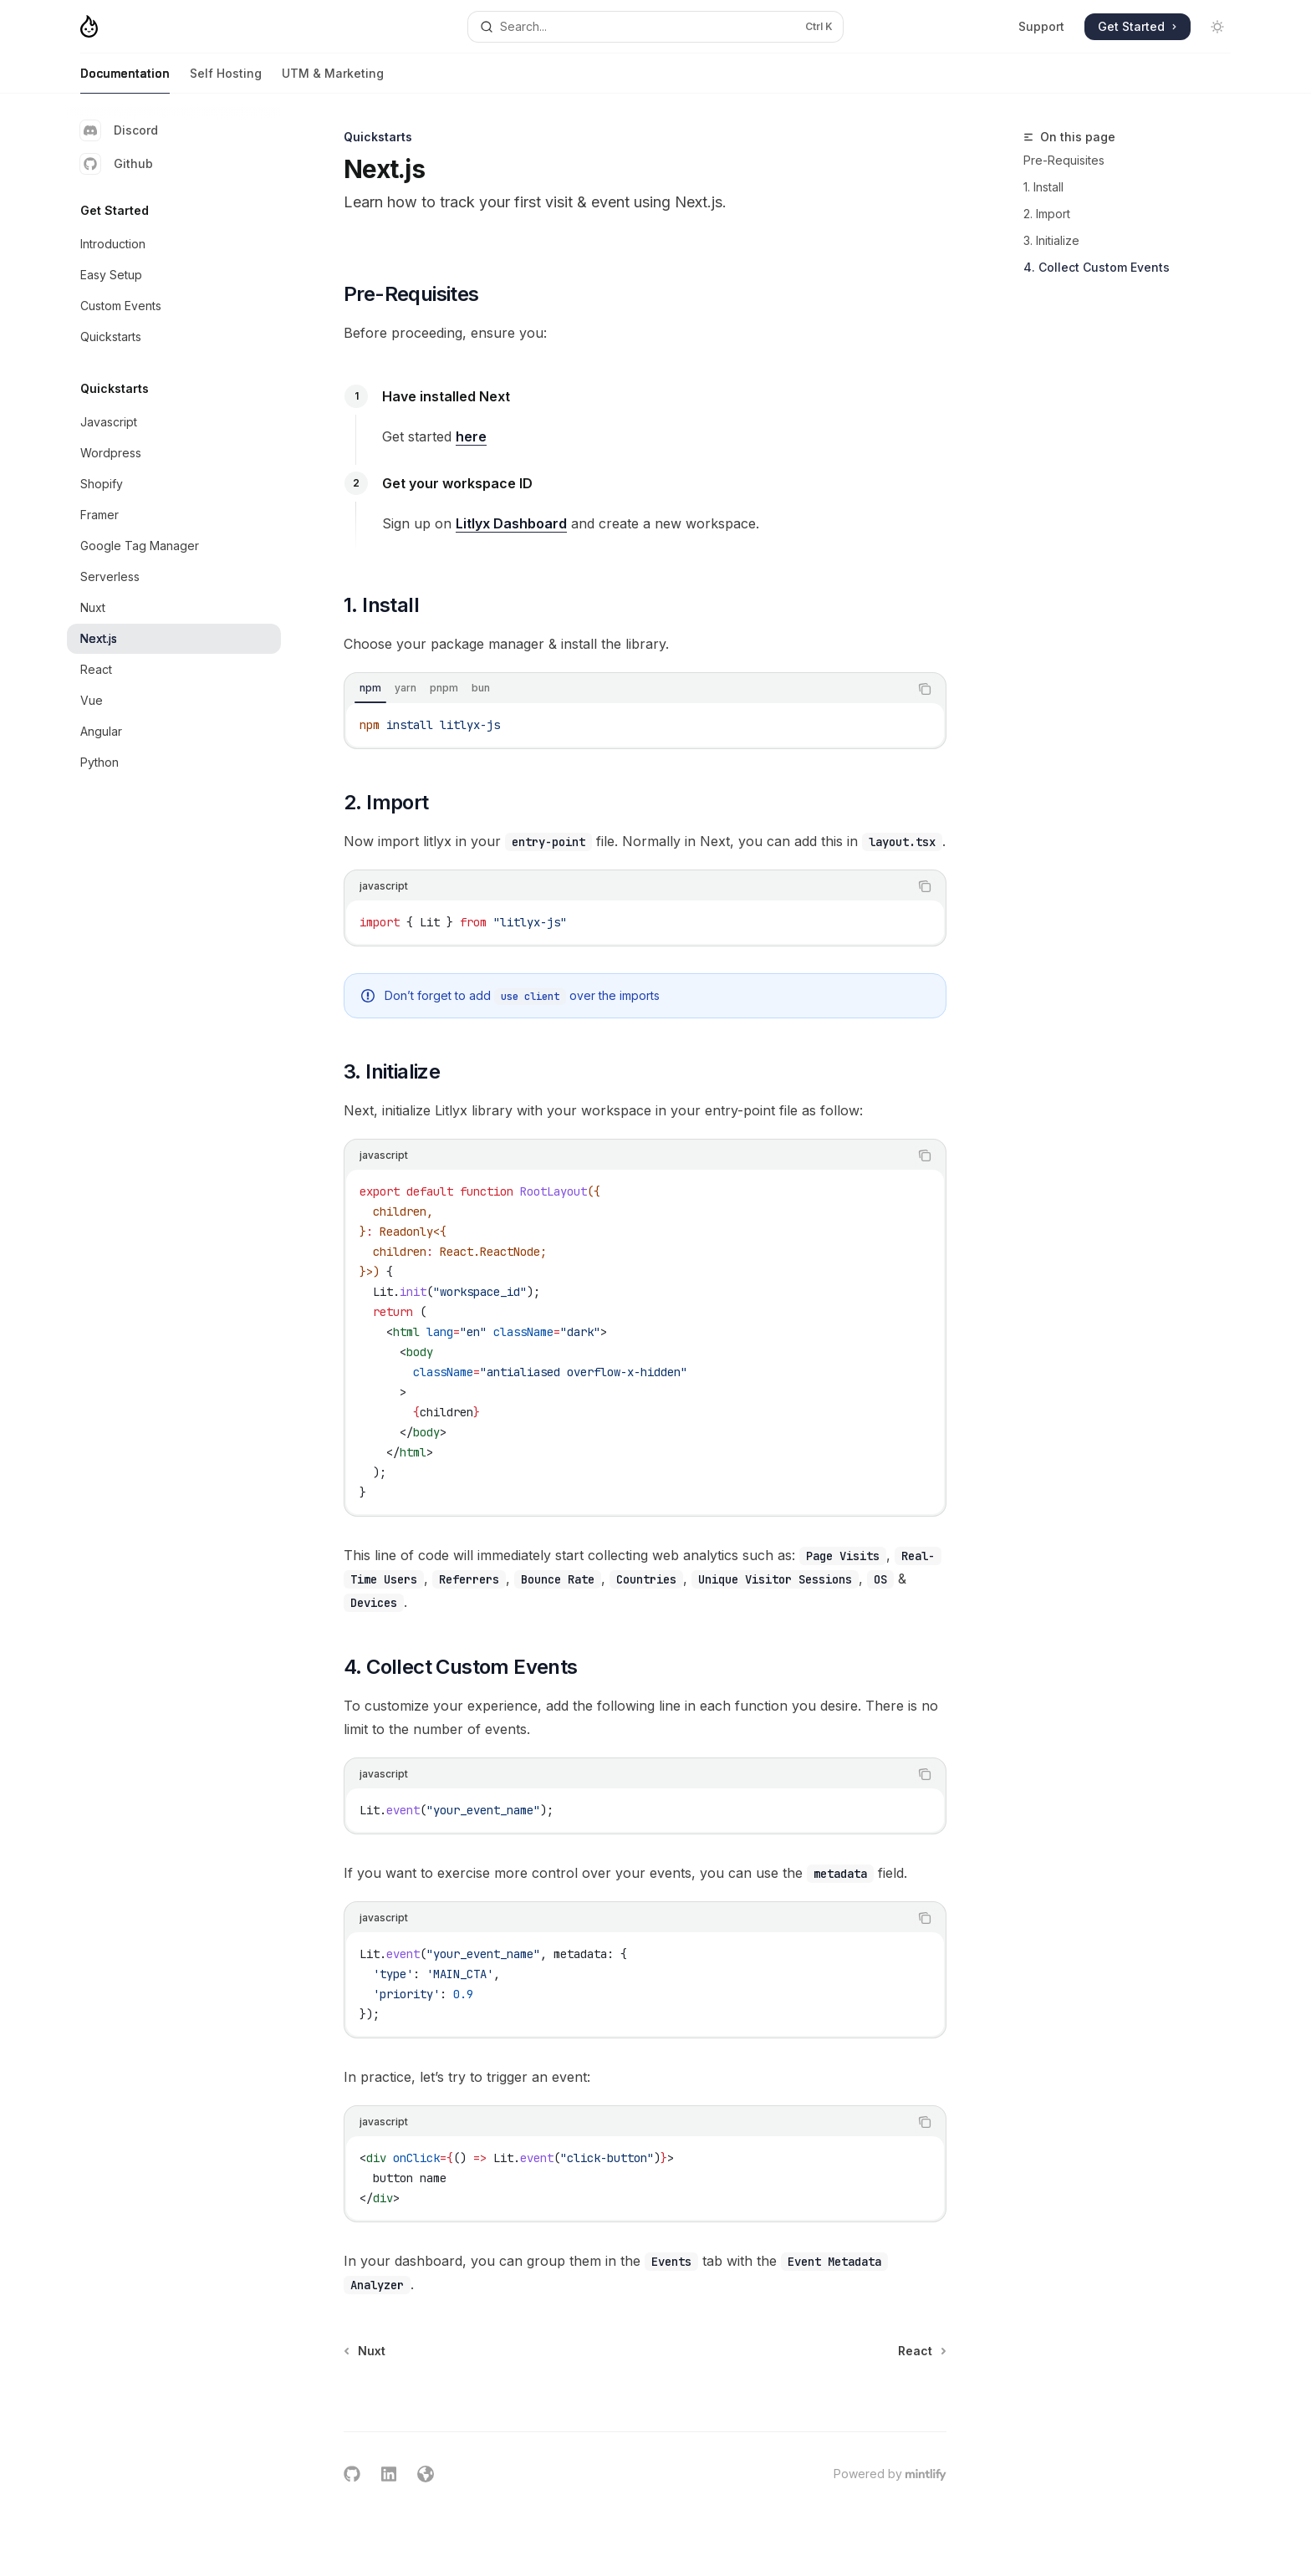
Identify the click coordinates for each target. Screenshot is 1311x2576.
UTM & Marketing (333, 80)
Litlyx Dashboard (511, 523)
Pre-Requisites (1063, 160)
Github (116, 164)
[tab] (370, 688)
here (471, 436)
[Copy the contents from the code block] (925, 689)
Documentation (125, 80)
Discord (119, 130)
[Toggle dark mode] (1217, 26)
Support (1041, 26)
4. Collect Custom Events (1096, 267)
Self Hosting (226, 80)
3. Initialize (1051, 240)
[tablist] (626, 689)
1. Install (1043, 187)
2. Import (1046, 214)
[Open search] (655, 27)
